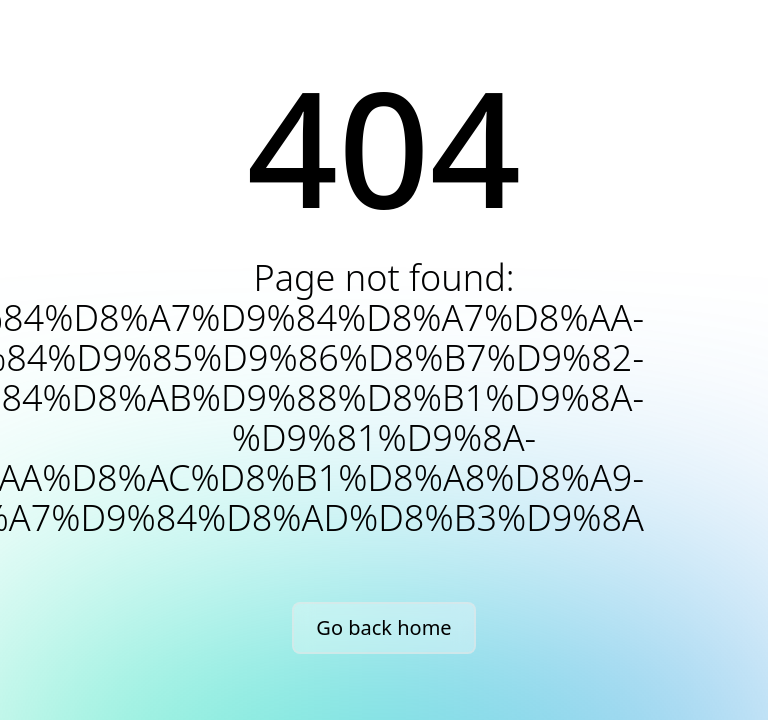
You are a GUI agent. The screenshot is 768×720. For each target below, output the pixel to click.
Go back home (383, 627)
